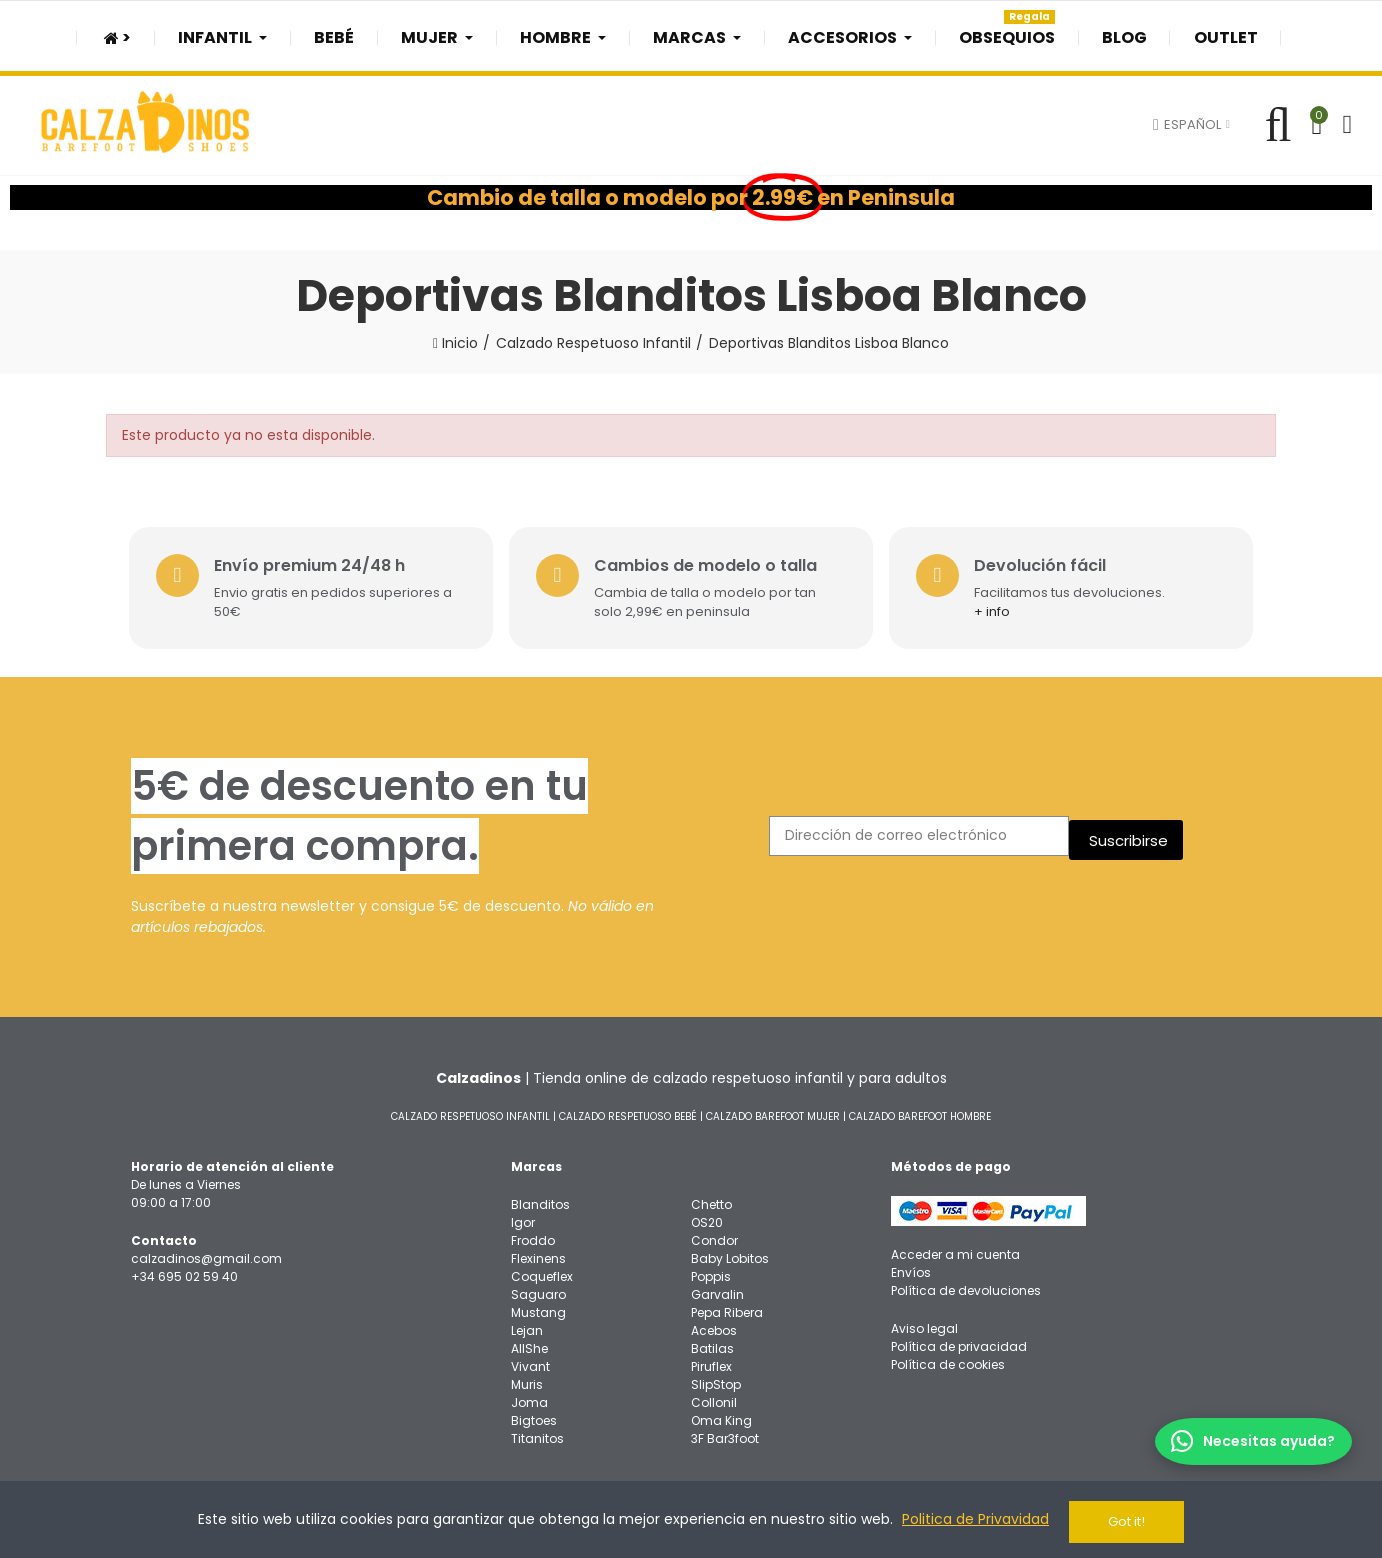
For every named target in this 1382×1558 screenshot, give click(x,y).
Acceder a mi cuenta (955, 1250)
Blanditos (540, 1200)
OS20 (707, 1218)
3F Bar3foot (725, 1434)
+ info (999, 607)
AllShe (529, 1344)
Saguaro (538, 1290)
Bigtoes (534, 1416)
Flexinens (538, 1254)
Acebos (714, 1326)
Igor (523, 1218)
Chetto (711, 1200)
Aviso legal (924, 1324)
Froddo (533, 1236)
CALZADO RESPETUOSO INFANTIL (470, 1112)
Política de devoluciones (966, 1286)
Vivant (530, 1362)
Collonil (714, 1398)
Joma (529, 1398)
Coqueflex (542, 1272)
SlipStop (716, 1380)
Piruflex (711, 1362)
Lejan (527, 1326)
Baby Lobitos (730, 1254)
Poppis (711, 1272)
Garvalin (717, 1290)
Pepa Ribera (727, 1308)
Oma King (721, 1416)
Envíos (911, 1268)
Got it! (1126, 1521)
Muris (527, 1380)
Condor (714, 1236)
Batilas (712, 1344)
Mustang (538, 1308)
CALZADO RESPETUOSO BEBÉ (628, 1112)
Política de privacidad (959, 1342)
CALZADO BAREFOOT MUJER (773, 1112)
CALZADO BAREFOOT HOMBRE (920, 1112)
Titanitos (537, 1434)
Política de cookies (948, 1360)
